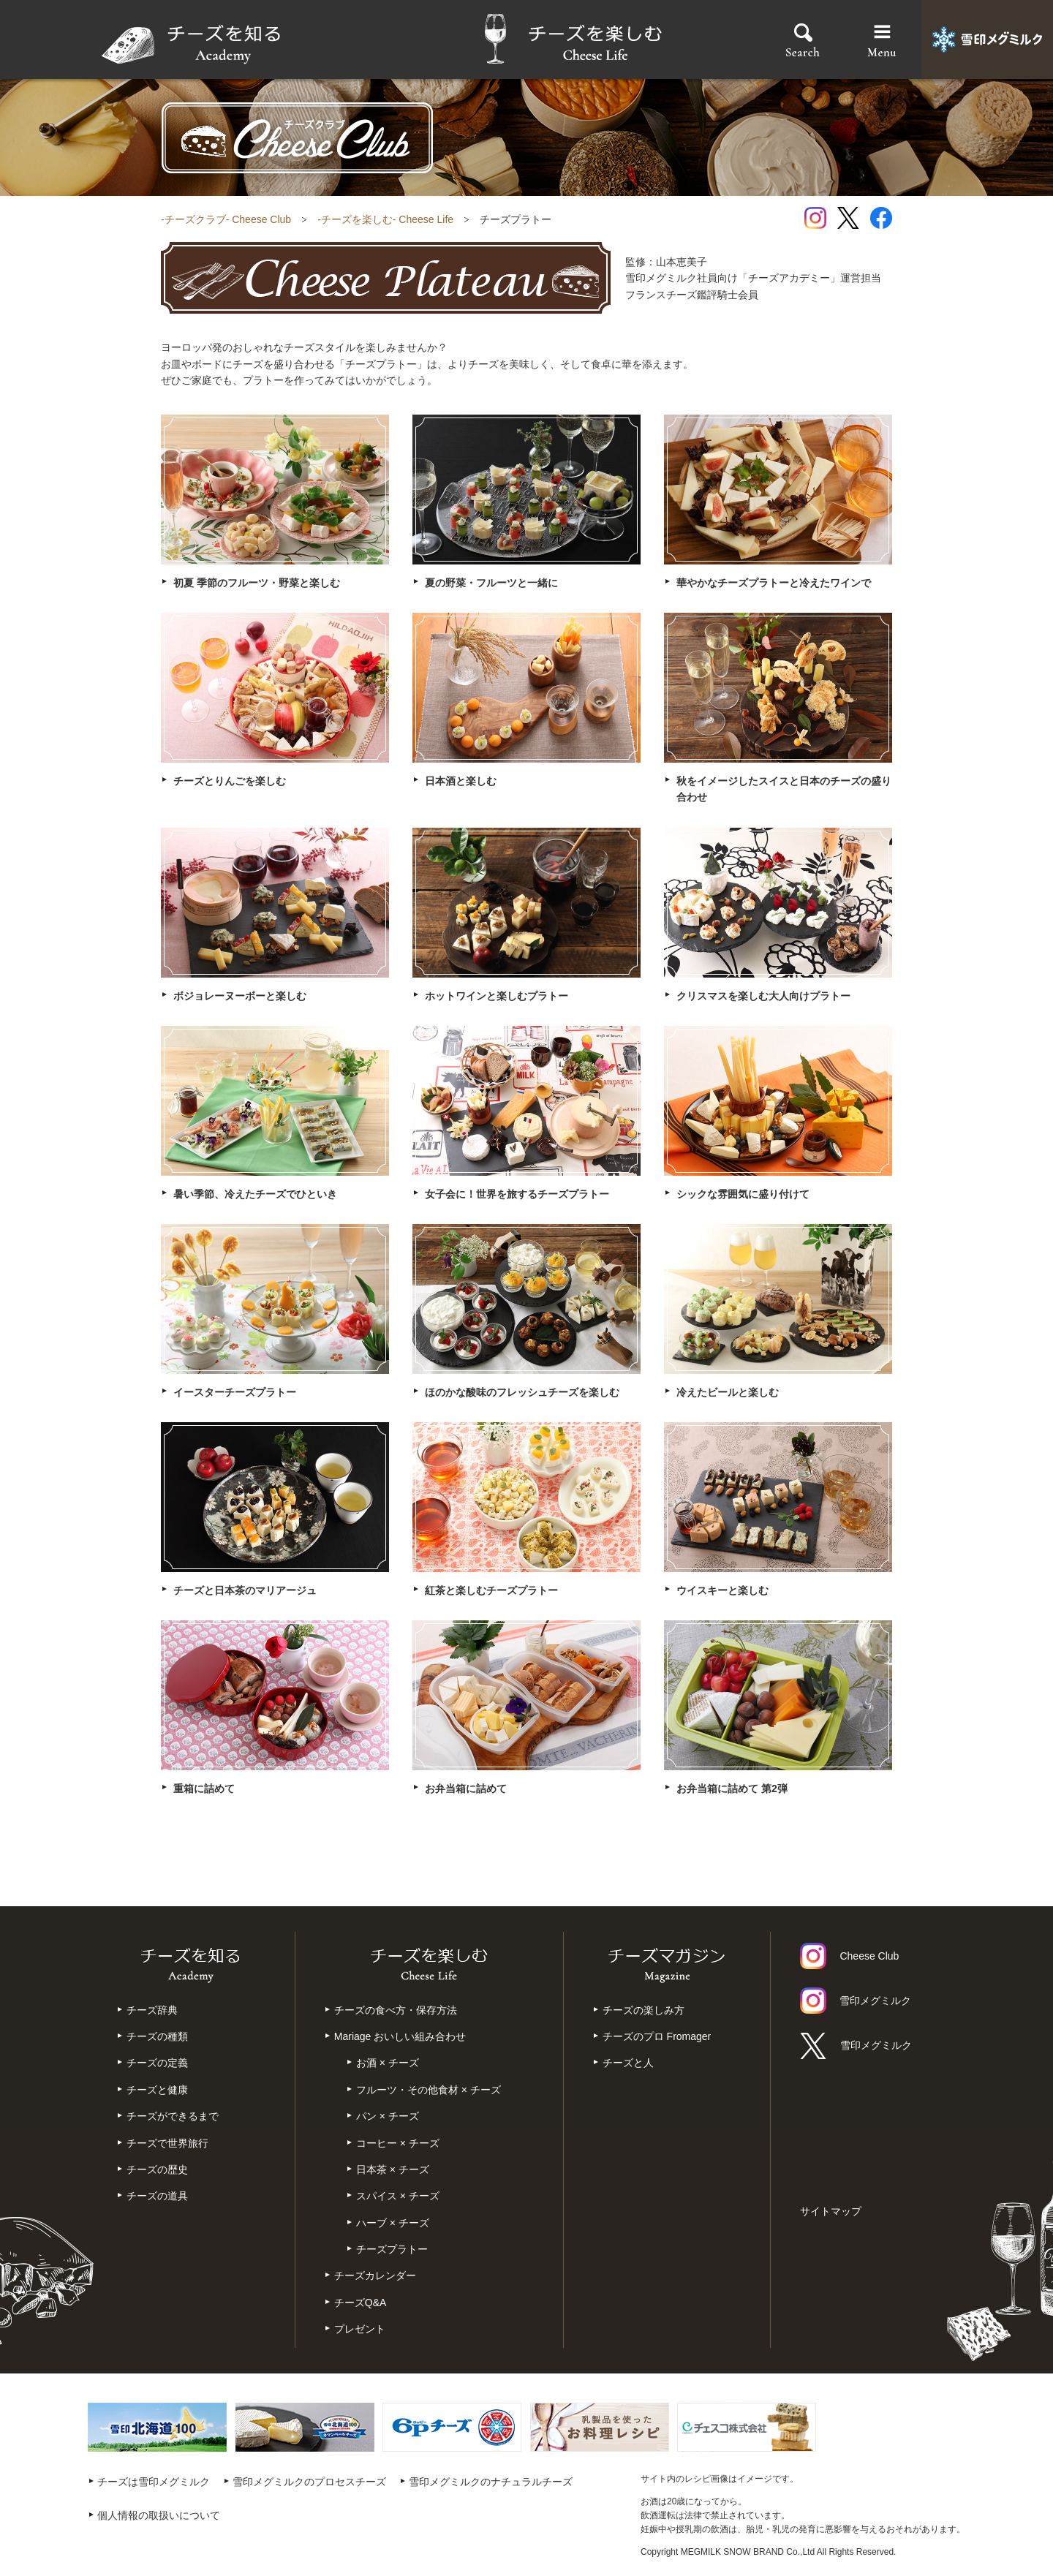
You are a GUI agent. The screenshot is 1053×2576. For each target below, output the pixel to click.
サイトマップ (830, 2211)
